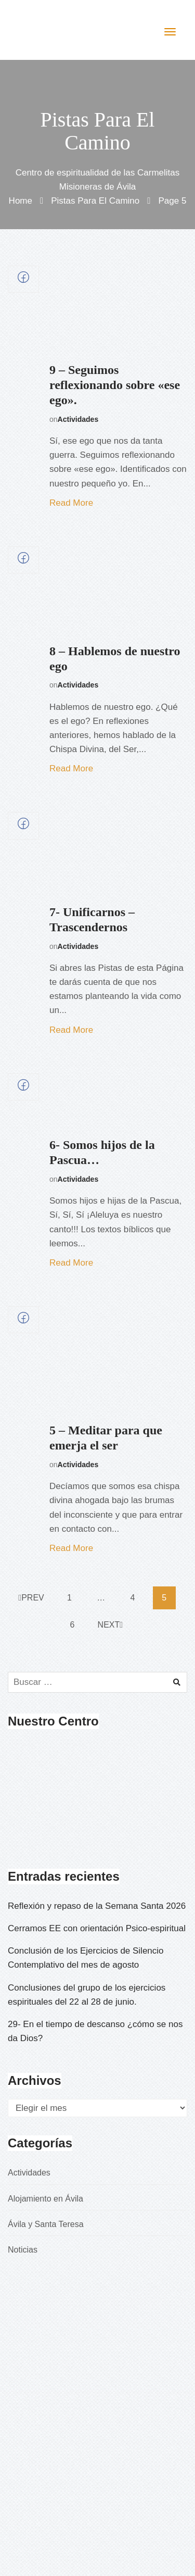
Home (20, 201)
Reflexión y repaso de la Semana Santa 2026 (97, 1906)
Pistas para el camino (95, 201)
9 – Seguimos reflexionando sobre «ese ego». (114, 385)
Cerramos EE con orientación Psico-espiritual (97, 1928)
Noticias (22, 2249)
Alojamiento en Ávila (45, 2198)
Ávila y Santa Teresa (46, 2224)
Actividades (78, 419)
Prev (31, 1597)
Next (110, 1624)
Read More (71, 503)
